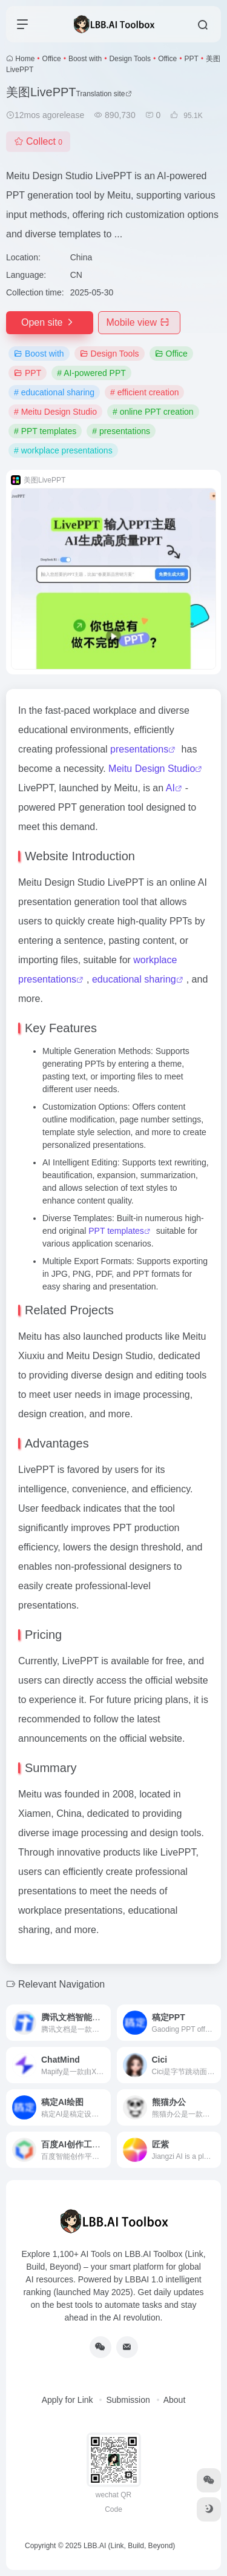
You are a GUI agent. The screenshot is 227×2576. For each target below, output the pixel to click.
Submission (128, 2400)
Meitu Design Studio (151, 768)
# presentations (121, 431)
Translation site (104, 94)
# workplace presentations (63, 450)
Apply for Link (67, 2400)
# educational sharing (54, 392)
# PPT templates (45, 431)
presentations (139, 749)
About (174, 2400)
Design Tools (129, 58)
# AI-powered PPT (91, 373)
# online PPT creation (153, 412)
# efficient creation (144, 392)
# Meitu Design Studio (55, 412)
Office (51, 58)
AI (170, 788)
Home (25, 58)
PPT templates (116, 1231)
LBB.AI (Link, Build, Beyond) (129, 2545)
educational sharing (134, 979)
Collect (38, 141)
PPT (191, 58)
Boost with (85, 58)
